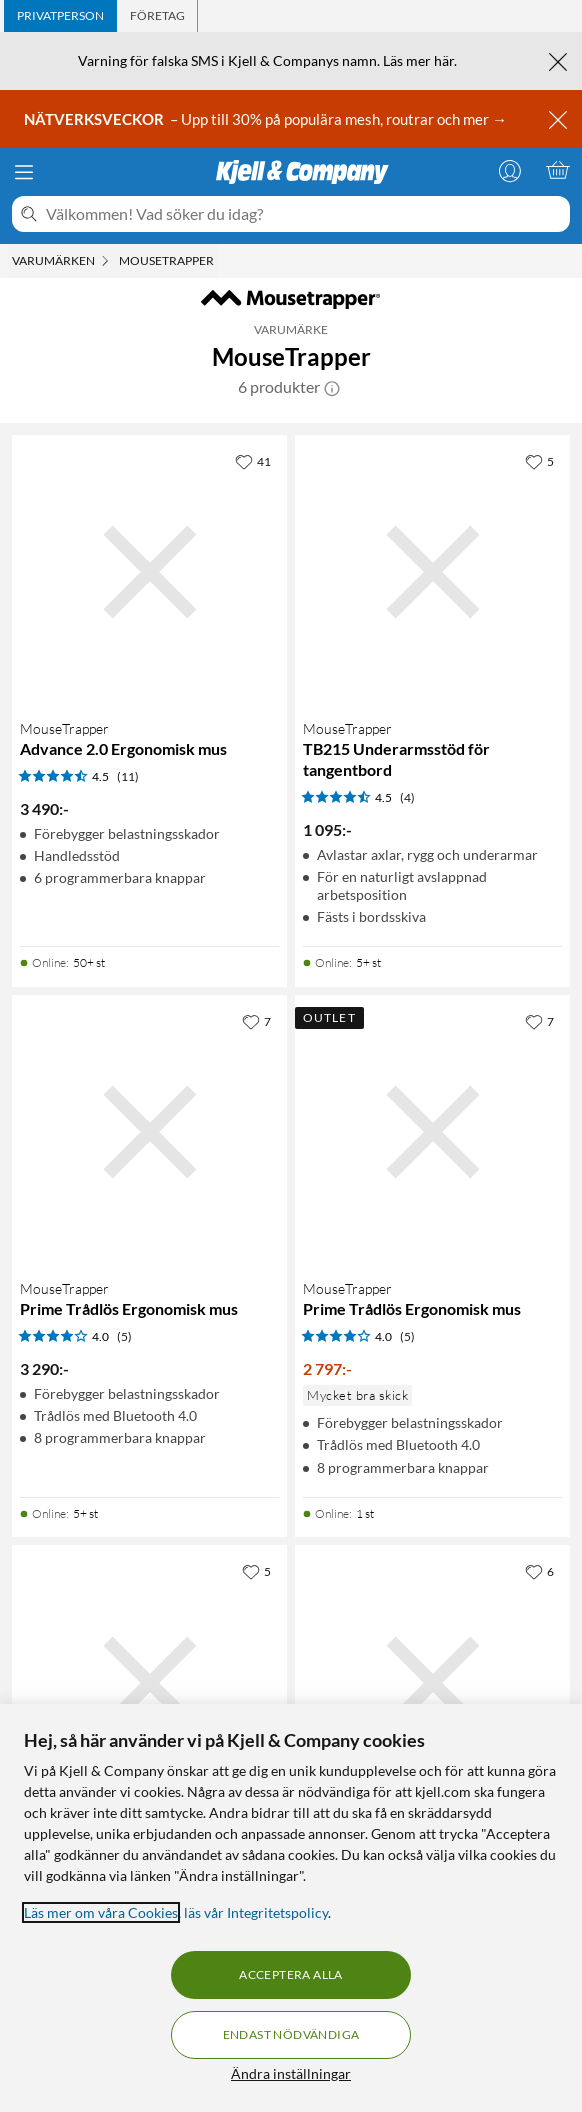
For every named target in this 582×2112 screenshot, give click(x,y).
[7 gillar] (256, 1021)
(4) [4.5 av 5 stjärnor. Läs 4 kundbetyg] (407, 797)
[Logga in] (510, 170)
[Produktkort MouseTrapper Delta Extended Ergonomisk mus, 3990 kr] (149, 1682)
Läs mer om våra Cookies (101, 1912)
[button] (332, 387)
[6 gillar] (539, 1571)
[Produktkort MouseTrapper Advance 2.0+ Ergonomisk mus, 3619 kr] (432, 1682)
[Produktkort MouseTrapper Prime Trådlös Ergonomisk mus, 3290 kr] (149, 1132)
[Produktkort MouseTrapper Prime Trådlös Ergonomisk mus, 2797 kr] (432, 1132)
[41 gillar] (253, 461)
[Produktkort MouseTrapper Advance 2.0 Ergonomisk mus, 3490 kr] (149, 572)
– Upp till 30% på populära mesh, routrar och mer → (267, 119)
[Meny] (24, 172)
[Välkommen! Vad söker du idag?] (304, 214)
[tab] (60, 16)
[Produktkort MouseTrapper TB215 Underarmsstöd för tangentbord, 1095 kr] (432, 572)
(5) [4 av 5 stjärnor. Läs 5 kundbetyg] (124, 1336)
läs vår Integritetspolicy (256, 1912)
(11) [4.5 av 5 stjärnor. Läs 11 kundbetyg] (128, 776)
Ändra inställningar (291, 2073)
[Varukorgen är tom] (558, 170)
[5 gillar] (539, 461)
